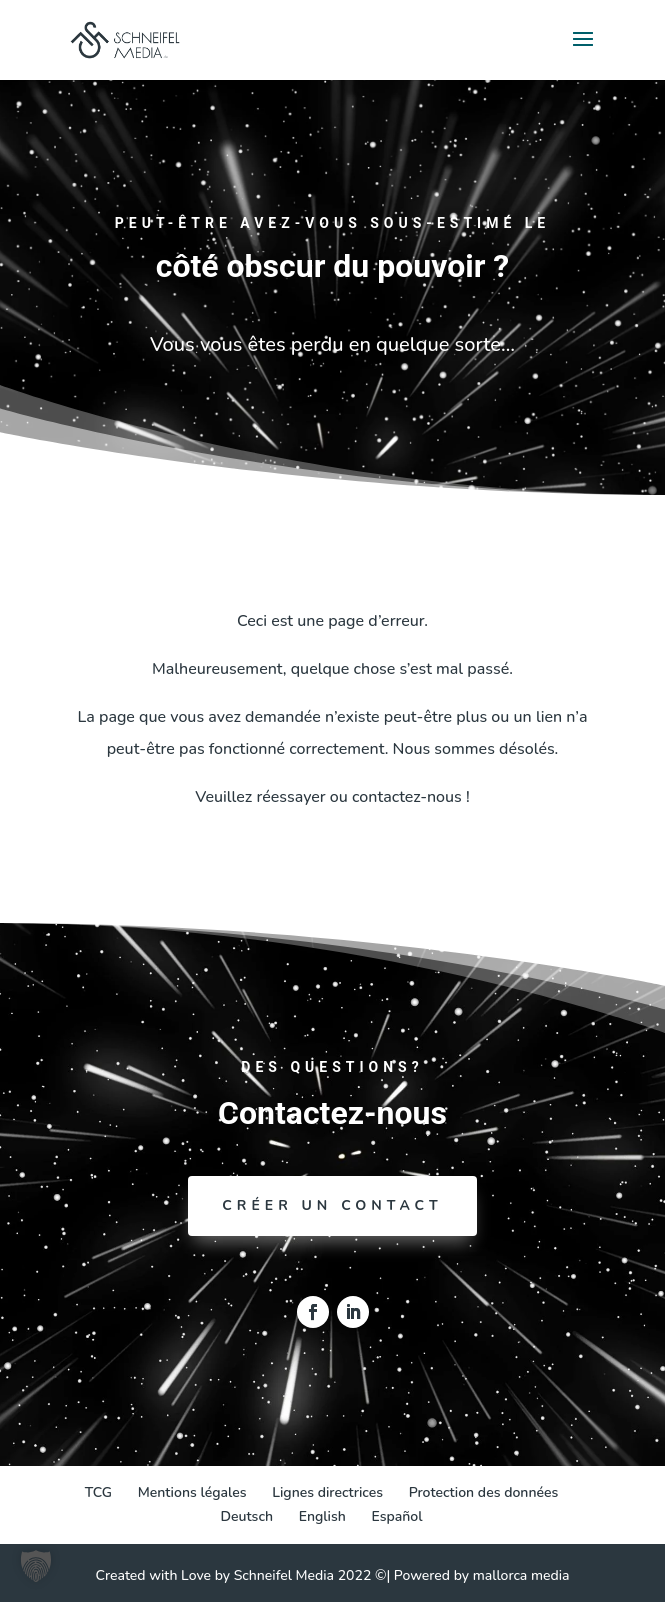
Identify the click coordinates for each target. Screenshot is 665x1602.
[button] (36, 1566)
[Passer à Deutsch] (247, 1517)
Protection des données (484, 1492)
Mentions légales (192, 1492)
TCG (98, 1492)
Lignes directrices (327, 1492)
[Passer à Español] (396, 1517)
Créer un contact (332, 1205)
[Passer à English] (322, 1517)
